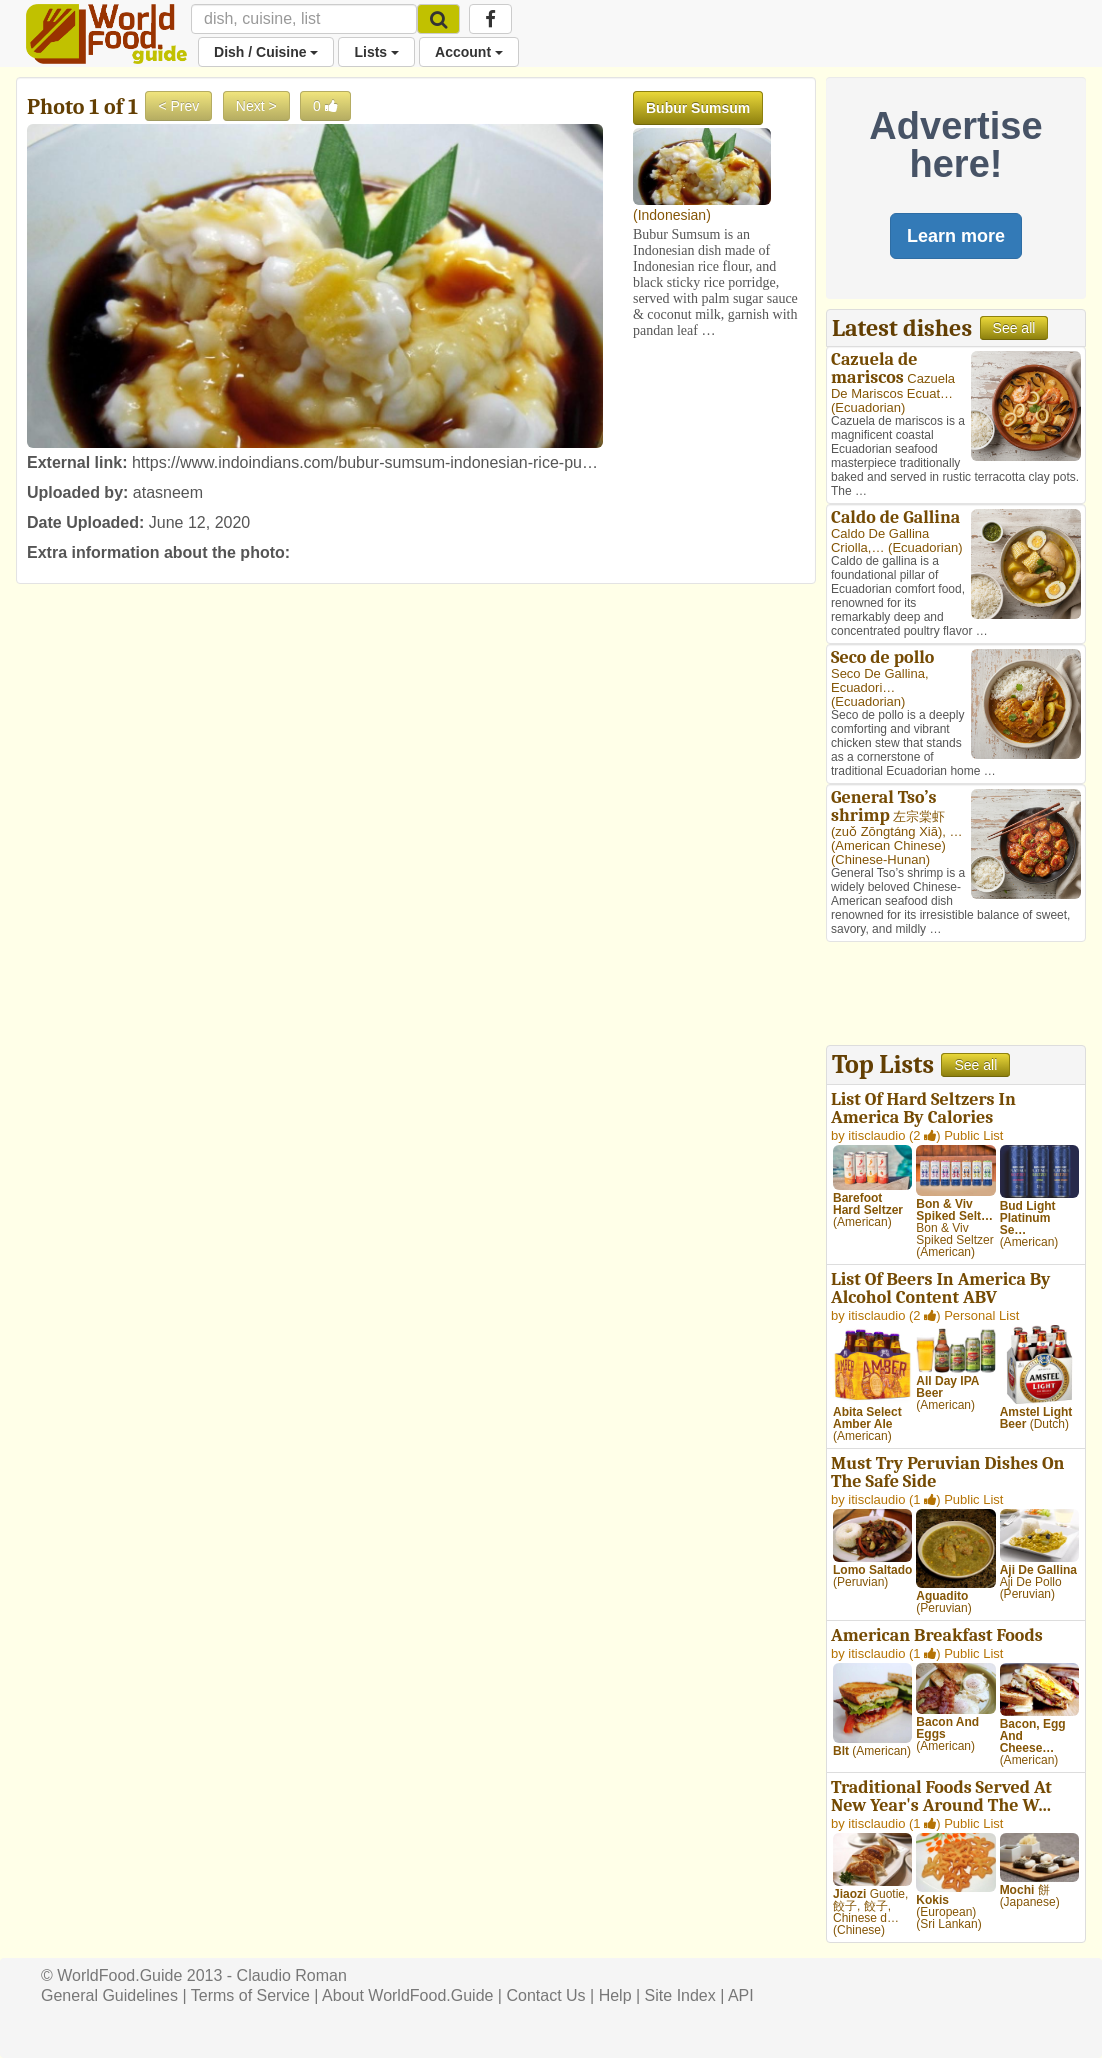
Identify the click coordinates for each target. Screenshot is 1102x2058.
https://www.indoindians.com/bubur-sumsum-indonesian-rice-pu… (365, 462)
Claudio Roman (292, 1975)
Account (469, 52)
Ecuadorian (868, 407)
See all (1014, 328)
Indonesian (672, 215)
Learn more (956, 236)
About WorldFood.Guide (407, 1995)
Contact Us (545, 1995)
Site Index (680, 1995)
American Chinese (888, 845)
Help (615, 1995)
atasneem (168, 492)
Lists (376, 52)
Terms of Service (250, 1995)
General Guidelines (109, 1995)
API (741, 1995)
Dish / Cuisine (266, 52)
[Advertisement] (956, 996)
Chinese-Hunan (880, 859)
